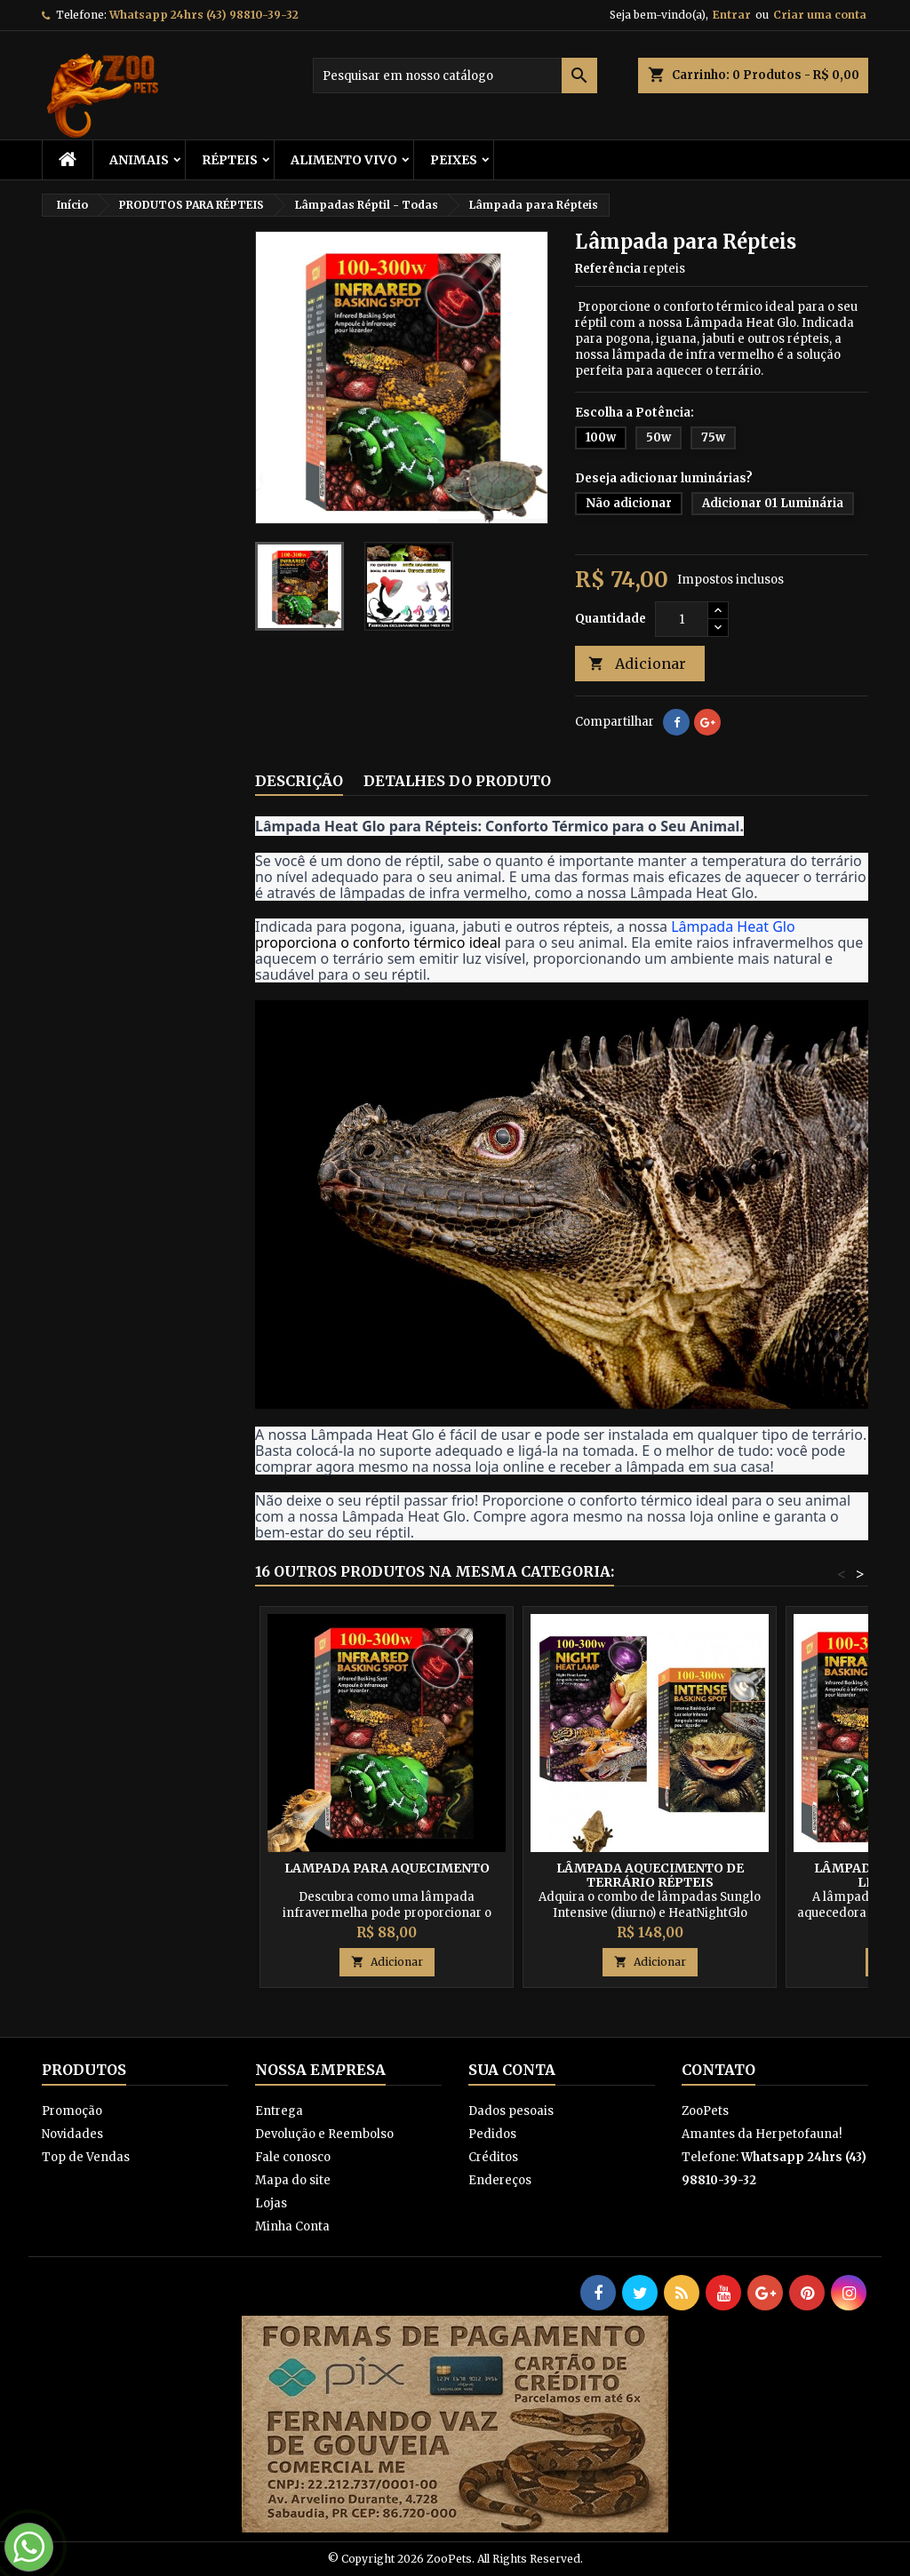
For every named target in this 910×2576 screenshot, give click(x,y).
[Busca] (455, 75)
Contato (718, 2070)
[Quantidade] (681, 619)
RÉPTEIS (230, 160)
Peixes (453, 160)
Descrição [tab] (299, 781)
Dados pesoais (511, 2111)
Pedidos (492, 2134)
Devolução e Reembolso (324, 2134)
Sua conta (511, 2070)
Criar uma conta (819, 14)
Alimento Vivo (344, 160)
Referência (608, 268)
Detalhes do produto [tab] (457, 781)
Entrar (732, 14)
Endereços (499, 2180)
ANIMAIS (139, 160)
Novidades (72, 2134)
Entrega (279, 2111)
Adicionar (637, 664)
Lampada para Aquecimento (387, 1868)
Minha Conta (292, 2226)
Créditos (493, 2157)
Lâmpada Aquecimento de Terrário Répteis (650, 1875)
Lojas (271, 2203)
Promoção (72, 2111)
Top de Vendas (86, 2157)
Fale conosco (293, 2157)
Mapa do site (293, 2180)
